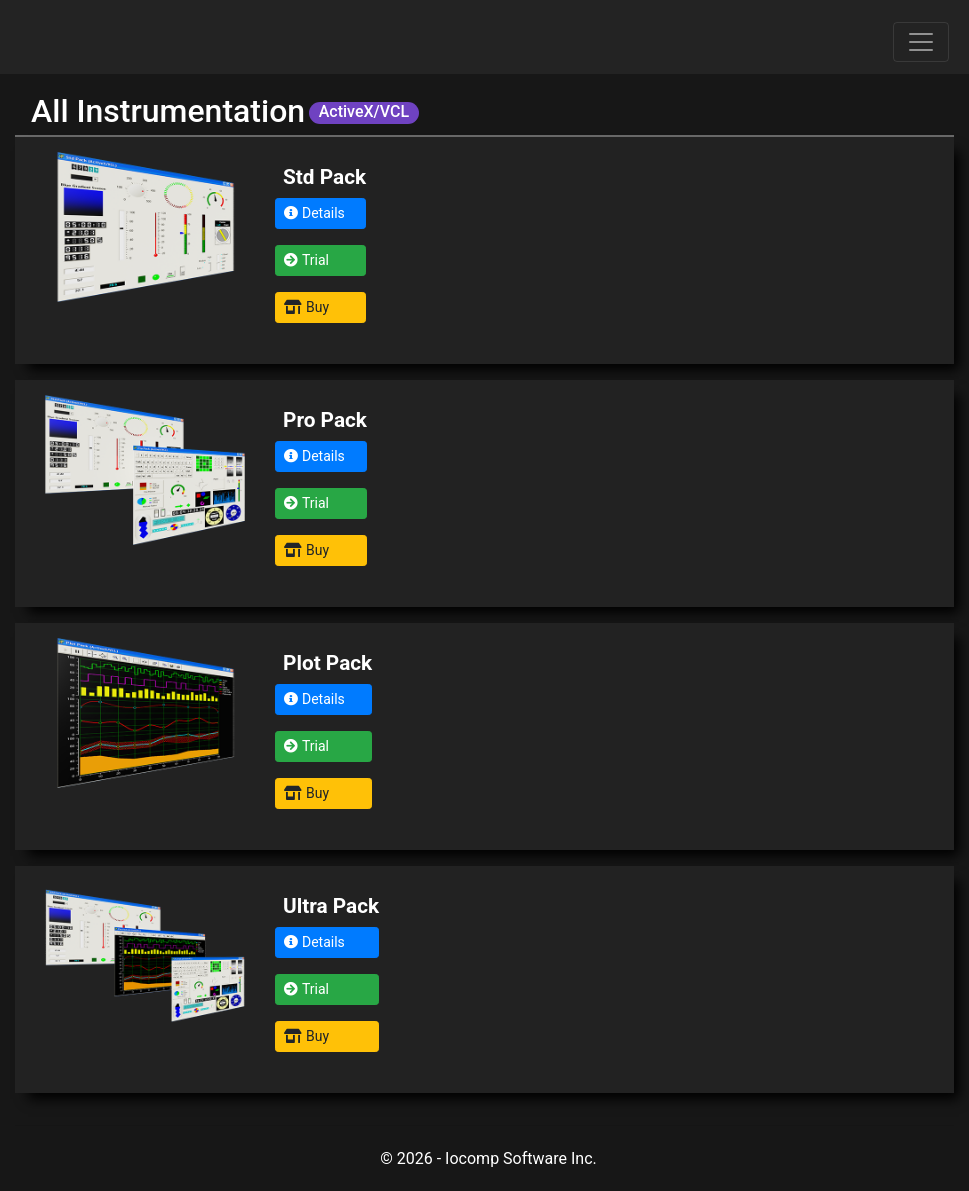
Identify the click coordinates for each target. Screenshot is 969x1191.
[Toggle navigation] (921, 42)
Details (314, 213)
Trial (306, 260)
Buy (306, 307)
